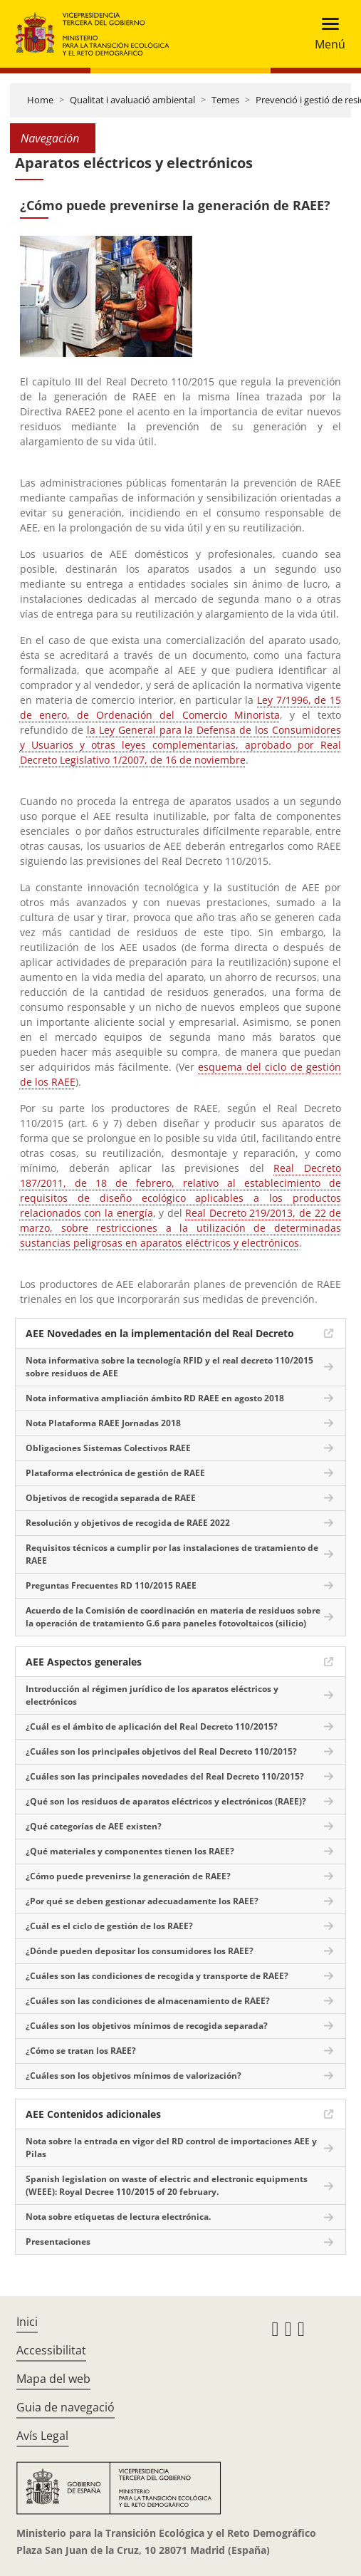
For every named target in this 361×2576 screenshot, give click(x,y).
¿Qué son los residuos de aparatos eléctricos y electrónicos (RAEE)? (166, 1801)
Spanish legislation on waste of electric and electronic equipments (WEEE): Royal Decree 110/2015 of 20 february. (167, 2185)
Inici (27, 2322)
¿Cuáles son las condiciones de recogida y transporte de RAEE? (157, 1976)
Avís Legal (42, 2435)
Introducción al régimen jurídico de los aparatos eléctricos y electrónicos (152, 1695)
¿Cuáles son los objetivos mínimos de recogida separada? (147, 2026)
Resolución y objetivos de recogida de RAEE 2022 (128, 1523)
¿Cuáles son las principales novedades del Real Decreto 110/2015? (165, 1776)
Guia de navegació (65, 2407)
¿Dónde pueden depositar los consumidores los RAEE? (139, 1951)
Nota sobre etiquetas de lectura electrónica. (118, 2217)
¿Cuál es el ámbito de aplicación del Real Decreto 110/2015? (152, 1726)
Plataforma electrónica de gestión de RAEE (115, 1473)
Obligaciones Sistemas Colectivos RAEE (108, 1448)
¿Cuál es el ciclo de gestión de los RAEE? (109, 1926)
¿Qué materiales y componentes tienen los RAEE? (130, 1851)
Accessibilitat (51, 2350)
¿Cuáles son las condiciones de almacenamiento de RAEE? (148, 2001)
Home (40, 99)
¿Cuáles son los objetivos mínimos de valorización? (133, 2075)
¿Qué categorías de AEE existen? (94, 1826)
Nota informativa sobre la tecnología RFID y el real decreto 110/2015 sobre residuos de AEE (169, 1366)
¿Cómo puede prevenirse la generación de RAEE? (128, 1876)
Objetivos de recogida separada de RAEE (111, 1498)
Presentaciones (58, 2241)
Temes (225, 99)
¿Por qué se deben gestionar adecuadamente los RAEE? (142, 1901)
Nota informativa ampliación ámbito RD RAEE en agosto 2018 (155, 1398)
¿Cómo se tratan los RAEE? (81, 2051)
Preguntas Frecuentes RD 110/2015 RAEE (111, 1585)
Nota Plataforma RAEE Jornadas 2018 (103, 1423)
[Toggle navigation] (325, 34)
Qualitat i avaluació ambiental (132, 99)
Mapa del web (53, 2379)
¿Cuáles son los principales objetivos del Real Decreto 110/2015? (161, 1751)
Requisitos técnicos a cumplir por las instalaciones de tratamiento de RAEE (172, 1554)
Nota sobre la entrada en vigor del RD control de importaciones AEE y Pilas (171, 2147)
